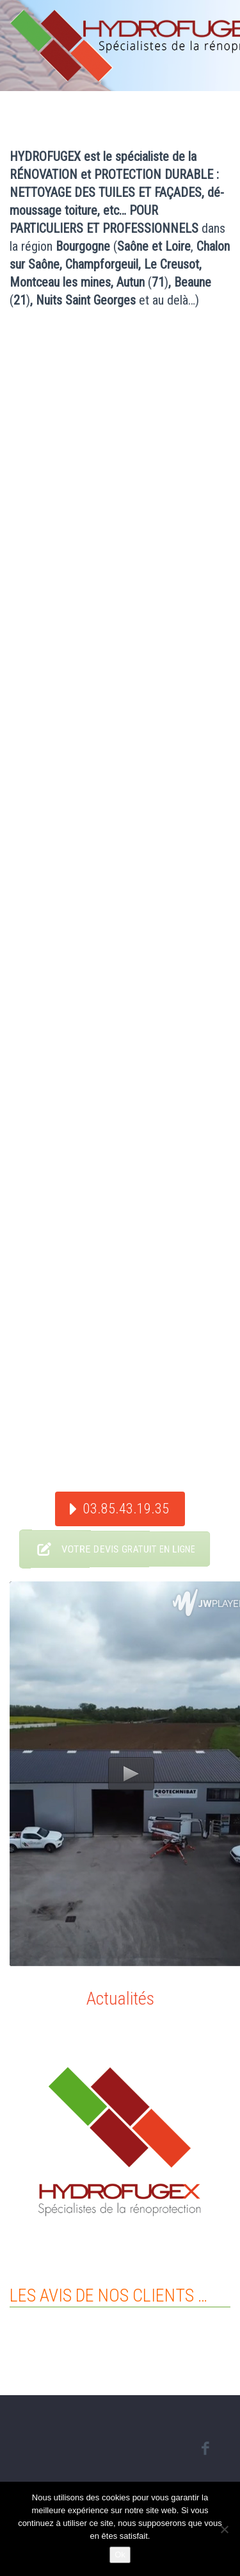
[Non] (224, 2529)
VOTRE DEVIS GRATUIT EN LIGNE (107, 1549)
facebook (204, 2448)
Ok (120, 2554)
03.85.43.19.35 (126, 1509)
